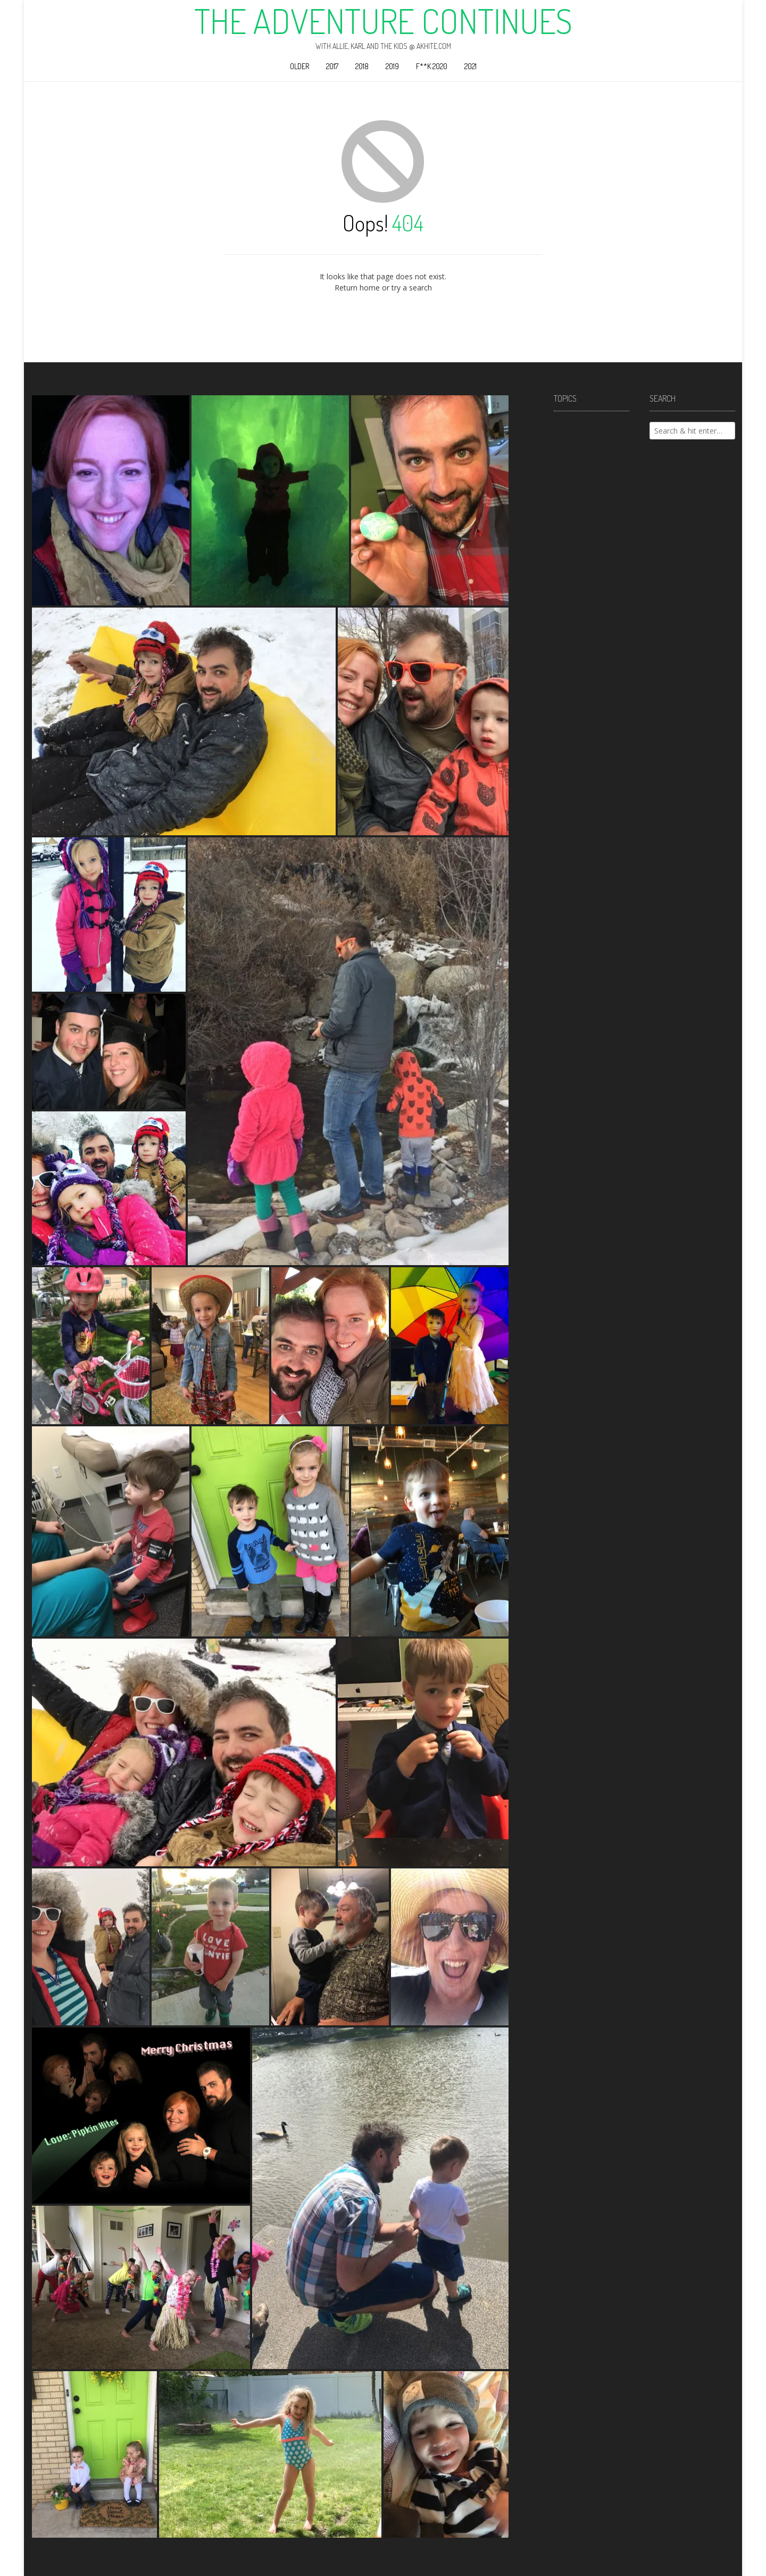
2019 (392, 66)
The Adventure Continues (383, 21)
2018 (362, 66)
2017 (332, 66)
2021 (470, 66)
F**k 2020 (431, 66)
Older (299, 66)
